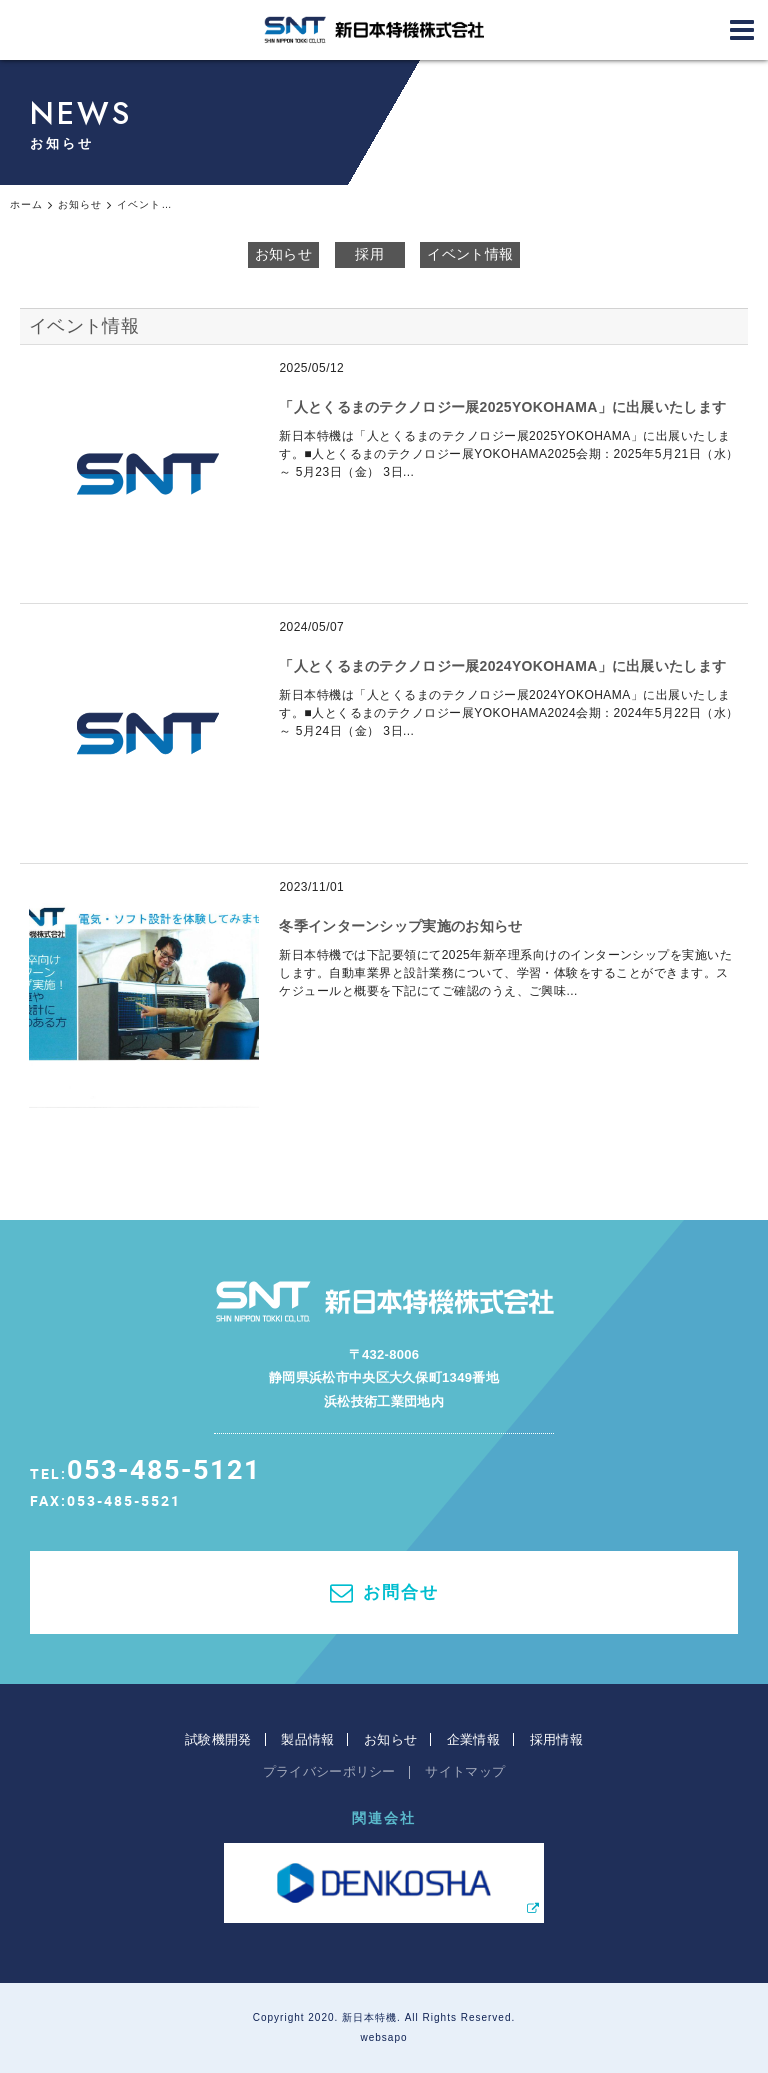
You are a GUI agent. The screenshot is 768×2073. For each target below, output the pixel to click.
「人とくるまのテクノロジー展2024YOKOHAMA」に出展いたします (502, 666)
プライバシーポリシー (329, 1771)
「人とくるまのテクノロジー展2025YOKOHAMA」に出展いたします (502, 407)
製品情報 (307, 1739)
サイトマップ (465, 1771)
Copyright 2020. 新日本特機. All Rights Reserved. (384, 2017)
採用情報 (556, 1739)
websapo (383, 2037)
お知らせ (283, 254)
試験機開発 (218, 1739)
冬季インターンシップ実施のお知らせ (400, 926)
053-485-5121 (164, 1468)
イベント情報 (470, 254)
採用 (369, 254)
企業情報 (473, 1739)
